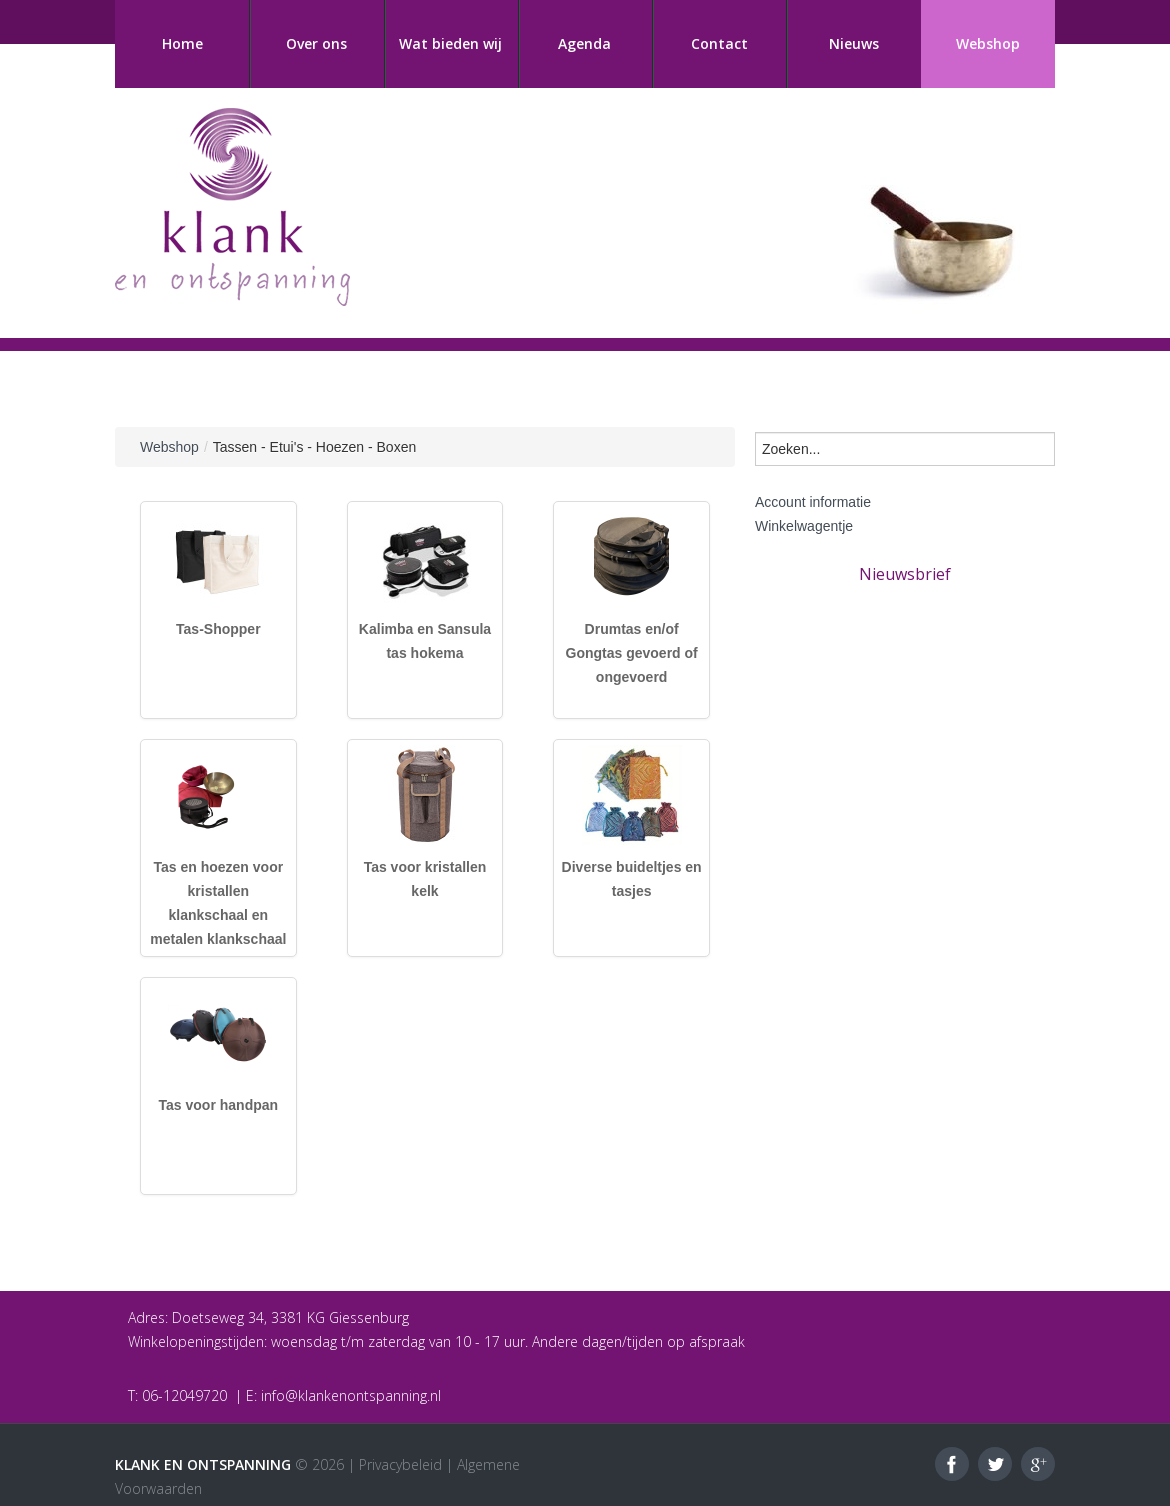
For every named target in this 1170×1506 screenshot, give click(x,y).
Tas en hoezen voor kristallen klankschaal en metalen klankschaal (218, 903)
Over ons (316, 43)
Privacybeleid (400, 1464)
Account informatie (813, 502)
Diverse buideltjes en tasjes (632, 879)
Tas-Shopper (218, 629)
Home (182, 43)
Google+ (1038, 1464)
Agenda (584, 43)
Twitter (995, 1464)
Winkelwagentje (804, 526)
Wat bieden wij (450, 43)
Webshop (988, 43)
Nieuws (854, 43)
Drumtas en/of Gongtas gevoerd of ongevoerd (632, 653)
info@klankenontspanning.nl (351, 1395)
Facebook (952, 1464)
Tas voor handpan (219, 1105)
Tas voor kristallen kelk (425, 879)
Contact (719, 43)
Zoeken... (755, 427)
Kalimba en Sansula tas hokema (425, 641)
